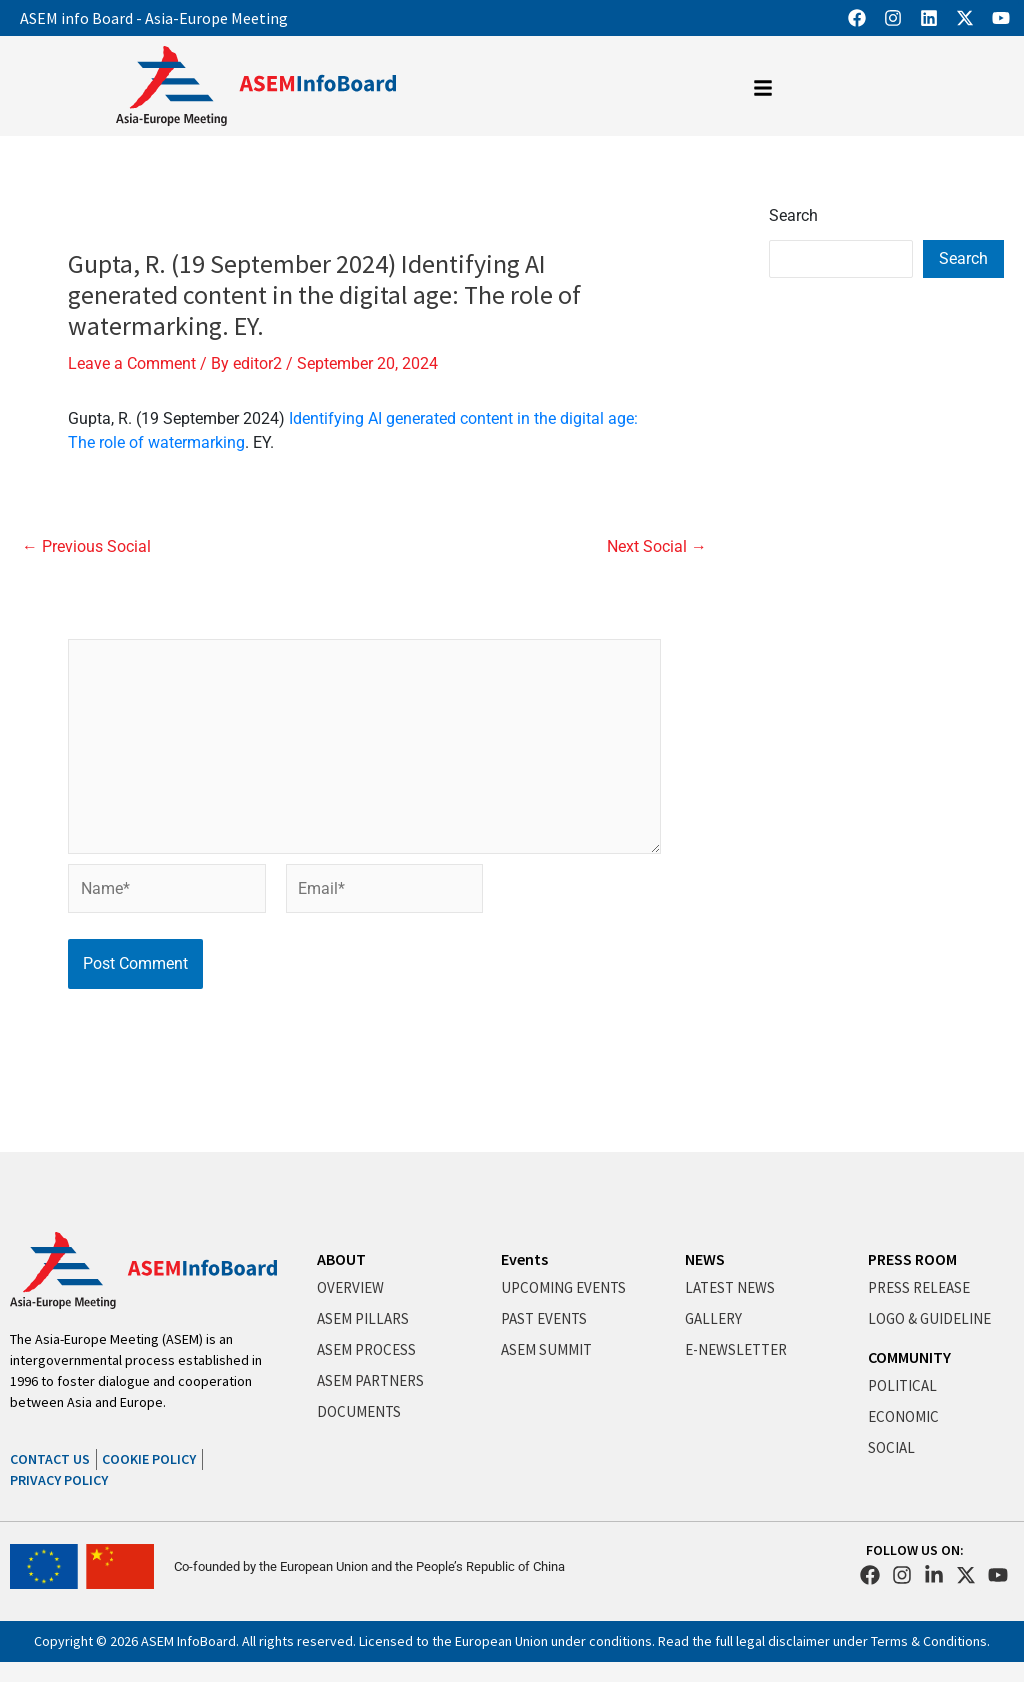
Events (524, 1259)
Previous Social (86, 547)
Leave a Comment (132, 363)
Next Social (657, 547)
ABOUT (341, 1259)
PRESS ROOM (912, 1259)
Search (793, 215)
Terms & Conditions (929, 1641)
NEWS (705, 1259)
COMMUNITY (909, 1357)
